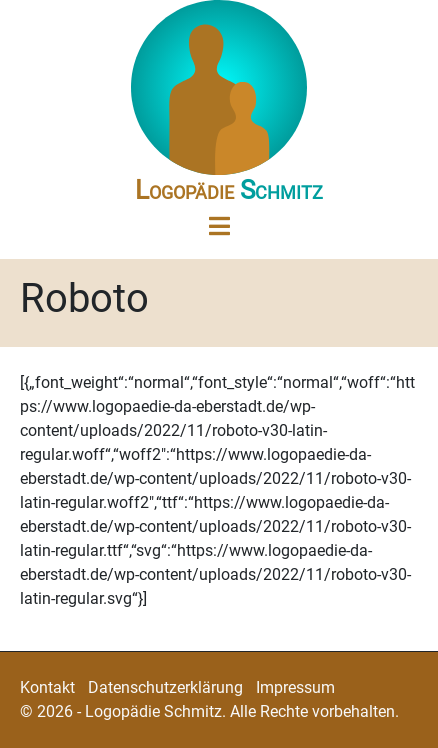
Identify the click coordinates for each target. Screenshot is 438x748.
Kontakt (47, 687)
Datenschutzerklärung (165, 687)
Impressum (295, 687)
